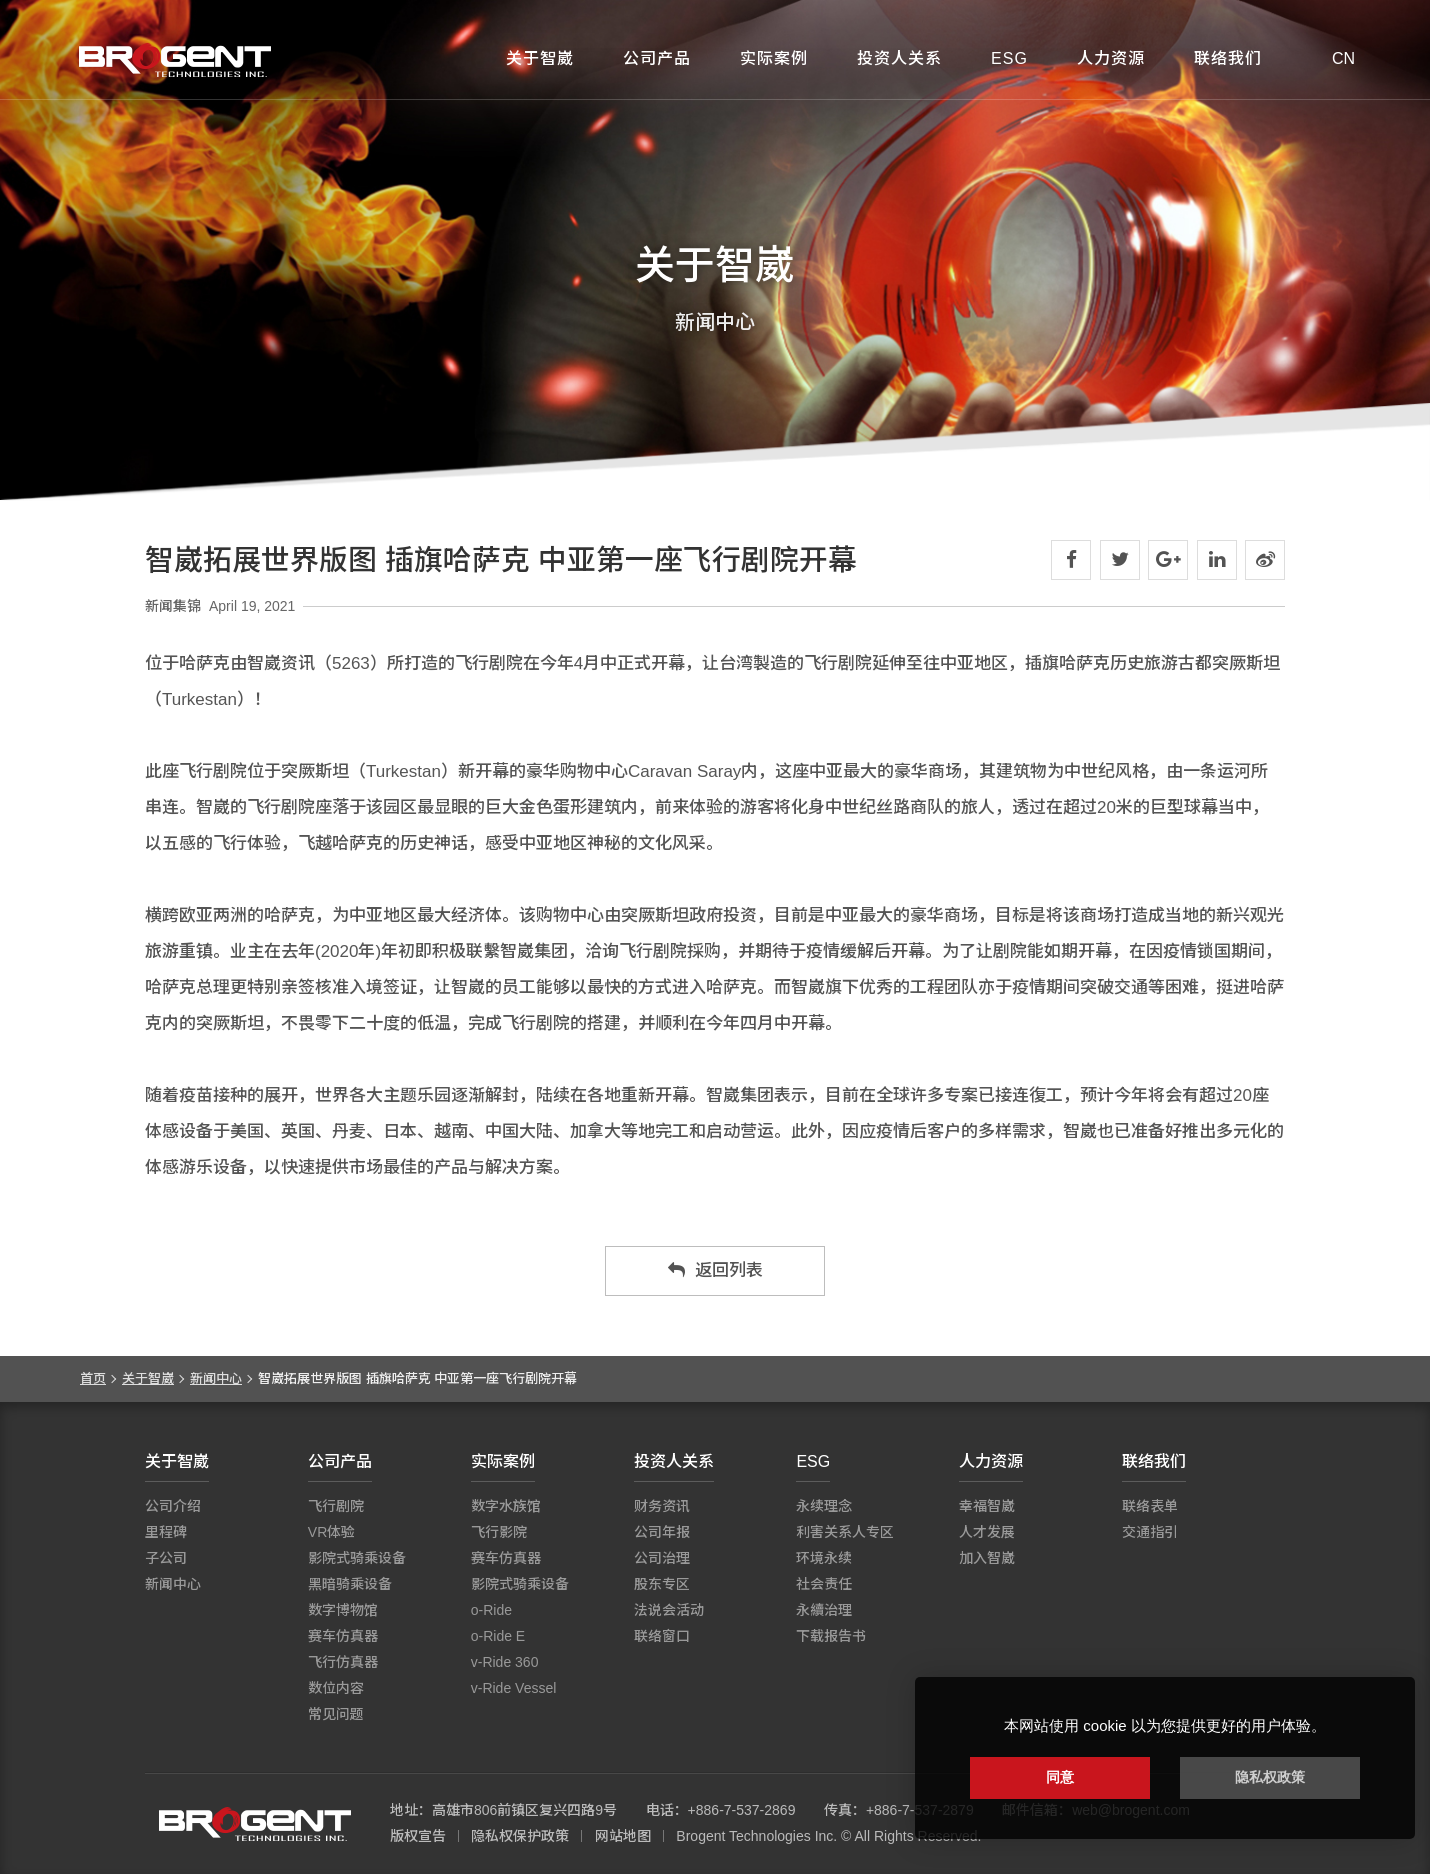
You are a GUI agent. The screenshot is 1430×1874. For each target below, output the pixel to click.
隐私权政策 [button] (1270, 1777)
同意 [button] (1060, 1777)
